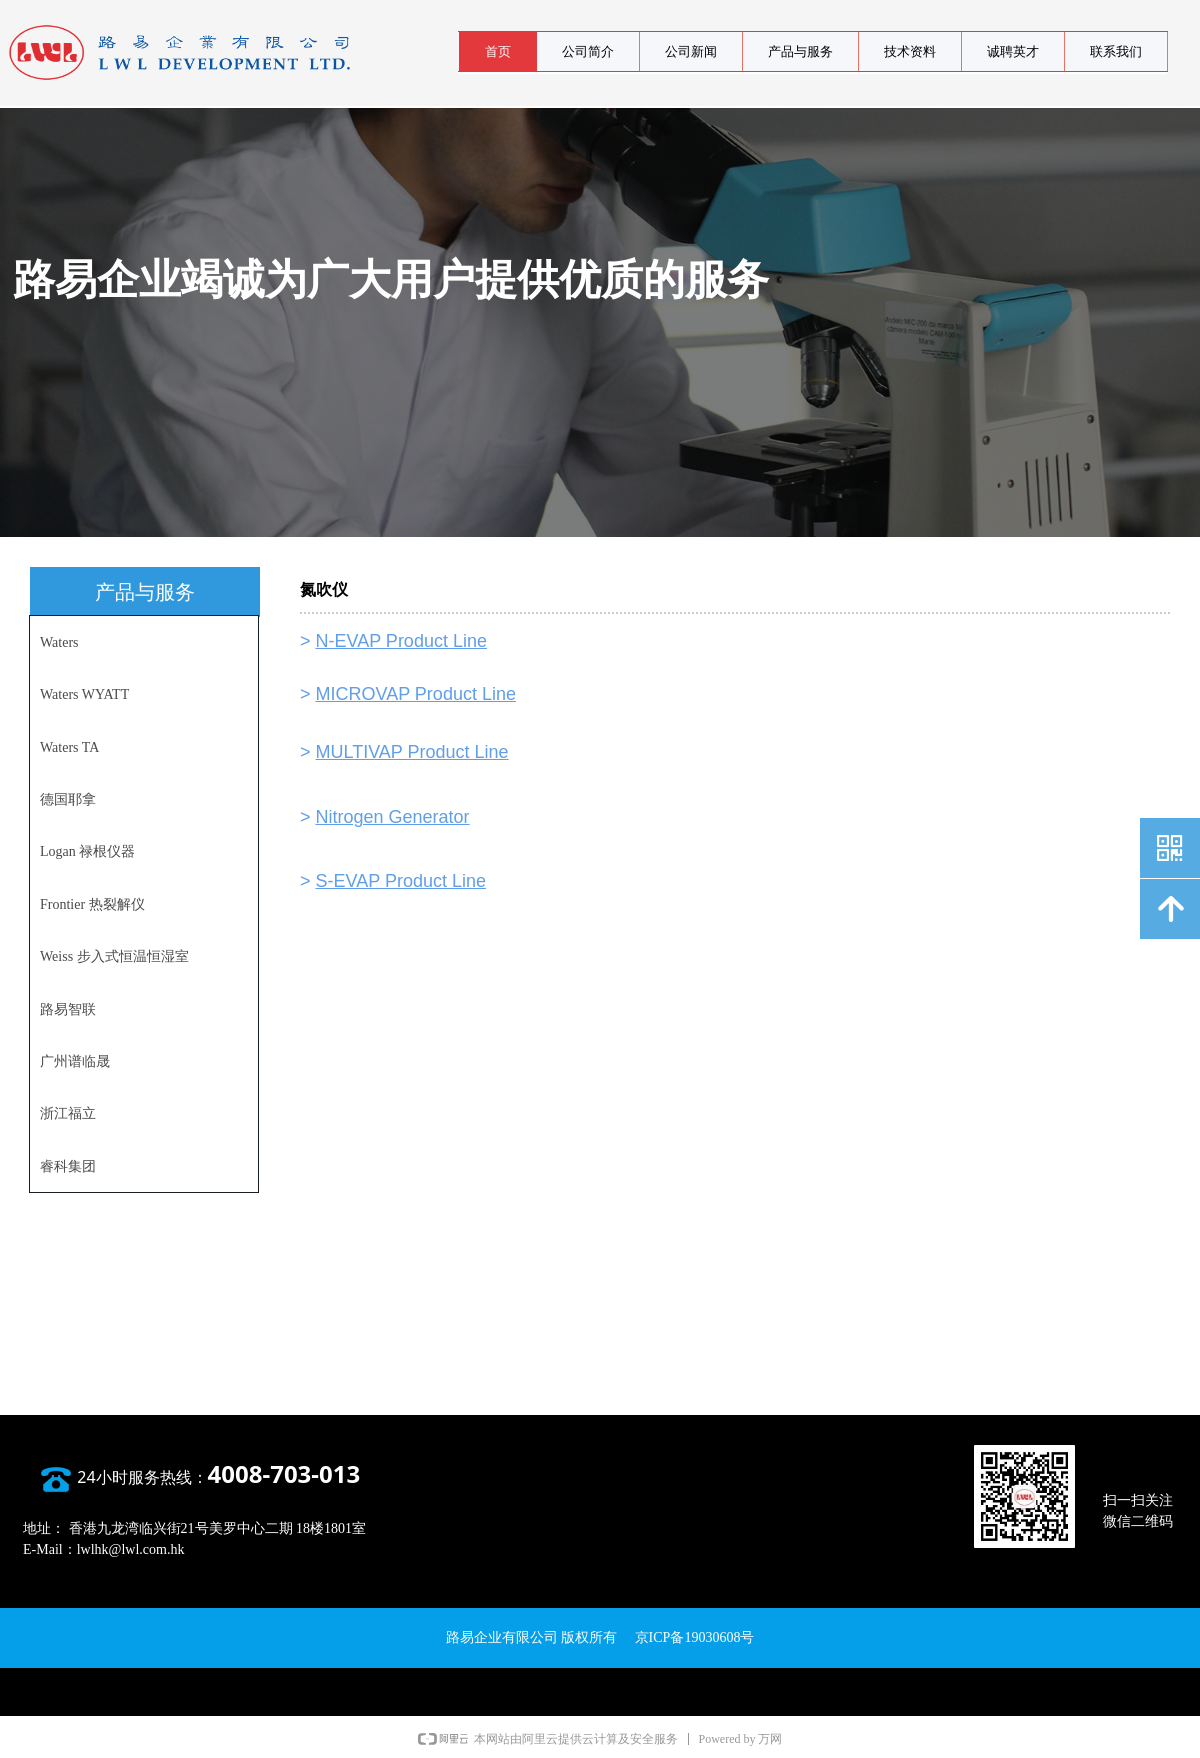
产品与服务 (800, 51)
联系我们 (1116, 51)
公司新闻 (691, 51)
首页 (498, 51)
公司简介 (588, 51)
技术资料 (910, 51)
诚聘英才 (1013, 51)
